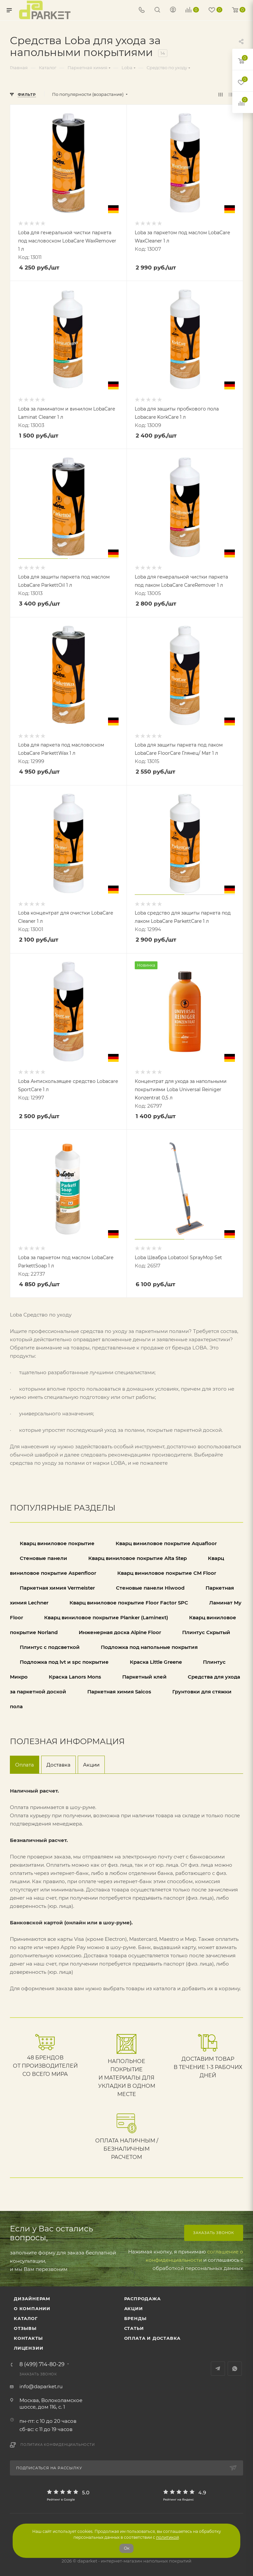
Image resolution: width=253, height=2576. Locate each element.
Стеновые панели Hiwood (151, 1588)
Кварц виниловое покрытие (57, 1543)
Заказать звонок (213, 2232)
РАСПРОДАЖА (142, 2298)
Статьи (134, 2328)
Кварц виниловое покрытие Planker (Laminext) (106, 1617)
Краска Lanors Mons (75, 1677)
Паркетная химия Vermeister (57, 1588)
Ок (126, 2548)
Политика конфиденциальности (57, 2445)
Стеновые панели (44, 1558)
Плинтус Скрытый (206, 1632)
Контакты (28, 2338)
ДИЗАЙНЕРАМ (32, 2298)
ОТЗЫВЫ (25, 2328)
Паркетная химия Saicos (119, 1691)
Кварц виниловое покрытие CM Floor (166, 1573)
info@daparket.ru (41, 2386)
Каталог (26, 2318)
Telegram (218, 2369)
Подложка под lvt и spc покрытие (64, 1662)
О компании (32, 2308)
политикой (167, 2537)
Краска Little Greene (156, 1662)
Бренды (135, 2318)
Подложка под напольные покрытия (149, 1647)
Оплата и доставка (152, 2338)
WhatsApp (235, 2369)
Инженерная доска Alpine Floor (120, 1632)
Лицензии (28, 2348)
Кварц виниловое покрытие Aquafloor (166, 1543)
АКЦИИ (133, 2308)
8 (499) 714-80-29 (42, 2364)
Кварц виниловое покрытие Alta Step (137, 1558)
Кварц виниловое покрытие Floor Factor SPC (129, 1602)
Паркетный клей (144, 1677)
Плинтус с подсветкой (50, 1647)
